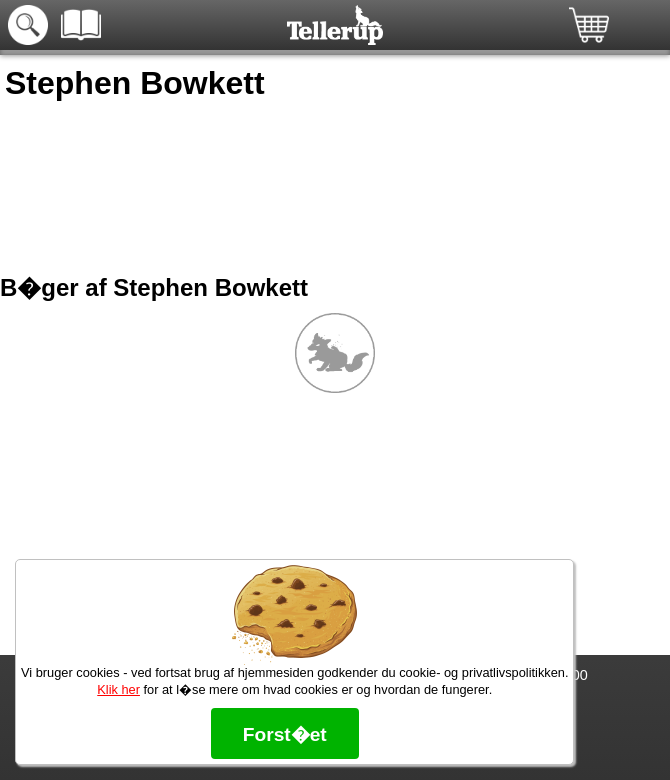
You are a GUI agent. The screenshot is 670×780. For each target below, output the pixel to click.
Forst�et (285, 734)
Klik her (118, 689)
